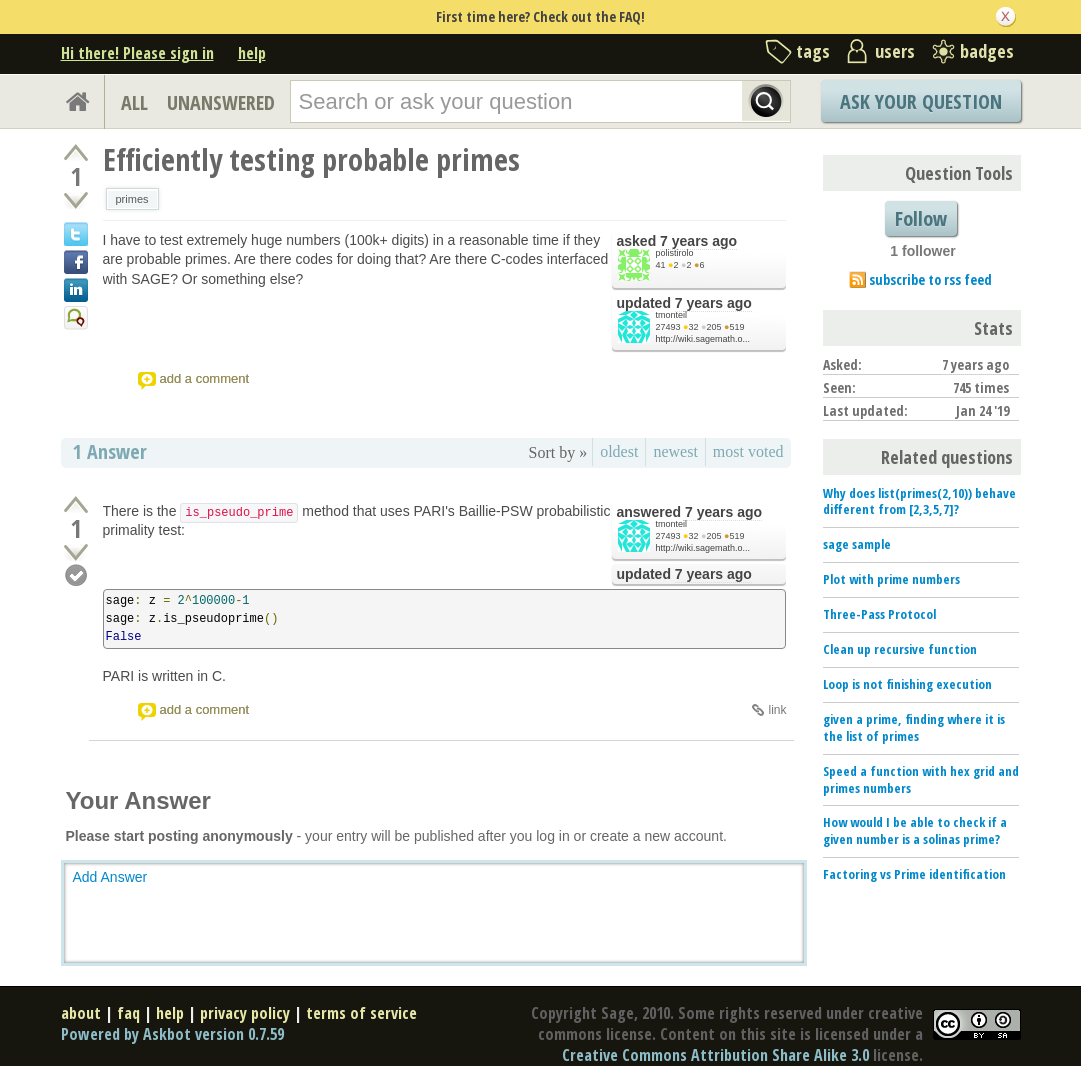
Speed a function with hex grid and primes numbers (921, 779)
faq (128, 1013)
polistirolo (675, 253)
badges (987, 51)
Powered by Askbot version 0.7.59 (172, 1034)
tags (813, 51)
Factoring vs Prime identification (914, 874)
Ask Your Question (921, 101)
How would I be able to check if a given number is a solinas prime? (915, 830)
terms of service (361, 1013)
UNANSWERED (221, 102)
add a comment (205, 378)
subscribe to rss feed (930, 279)
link (777, 710)
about (81, 1013)
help (252, 53)
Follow (921, 218)
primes (132, 199)
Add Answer (110, 877)
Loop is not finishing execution (907, 684)
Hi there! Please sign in (137, 53)
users (895, 51)
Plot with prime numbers (891, 579)
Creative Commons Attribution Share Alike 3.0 (715, 1055)
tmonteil (672, 315)
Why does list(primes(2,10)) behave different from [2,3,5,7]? (919, 501)
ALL (134, 102)
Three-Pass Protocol (879, 614)
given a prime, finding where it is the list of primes (914, 727)
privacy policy (245, 1013)
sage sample (857, 544)
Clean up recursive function (900, 649)
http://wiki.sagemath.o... (703, 339)
